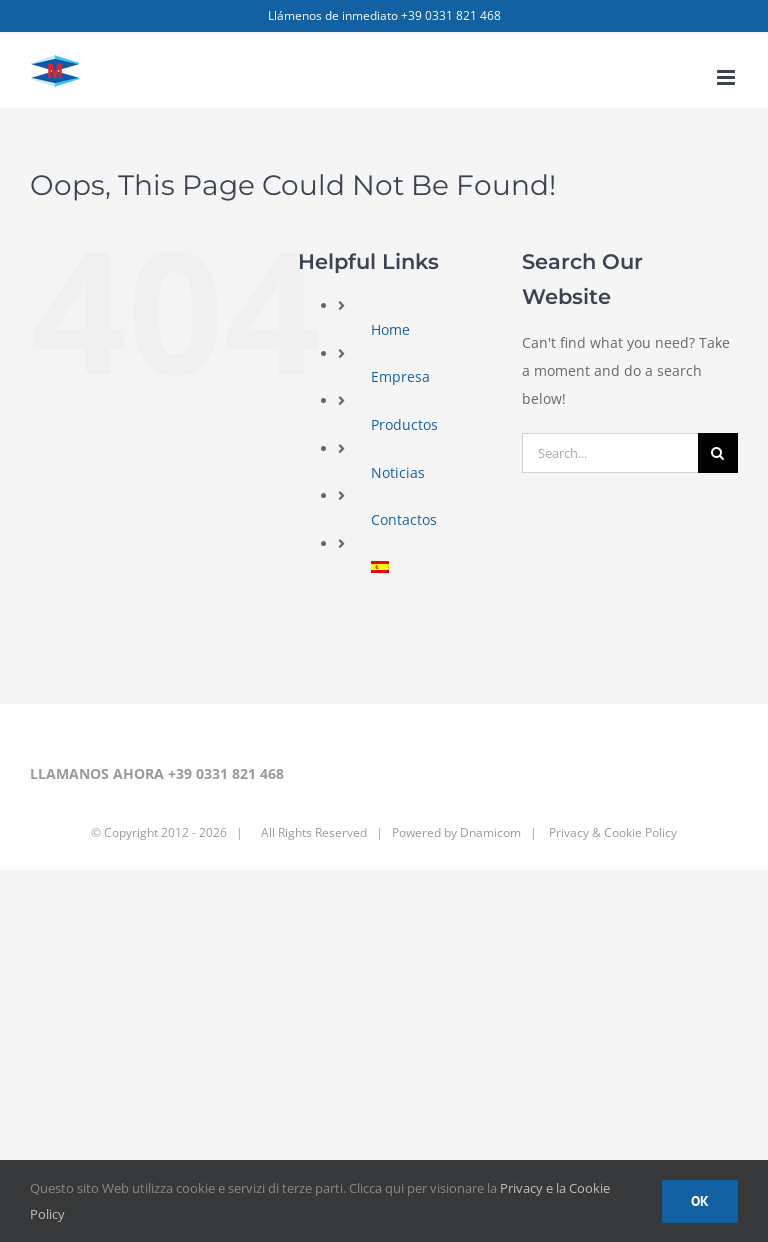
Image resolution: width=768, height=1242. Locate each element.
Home (390, 329)
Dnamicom (490, 832)
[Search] (718, 453)
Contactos (404, 519)
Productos (404, 424)
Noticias (398, 472)
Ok (700, 1201)
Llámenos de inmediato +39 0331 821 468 (384, 15)
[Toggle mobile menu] (727, 77)
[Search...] (610, 453)
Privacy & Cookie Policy (611, 832)
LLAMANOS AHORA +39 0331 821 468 (157, 773)
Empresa (400, 376)
